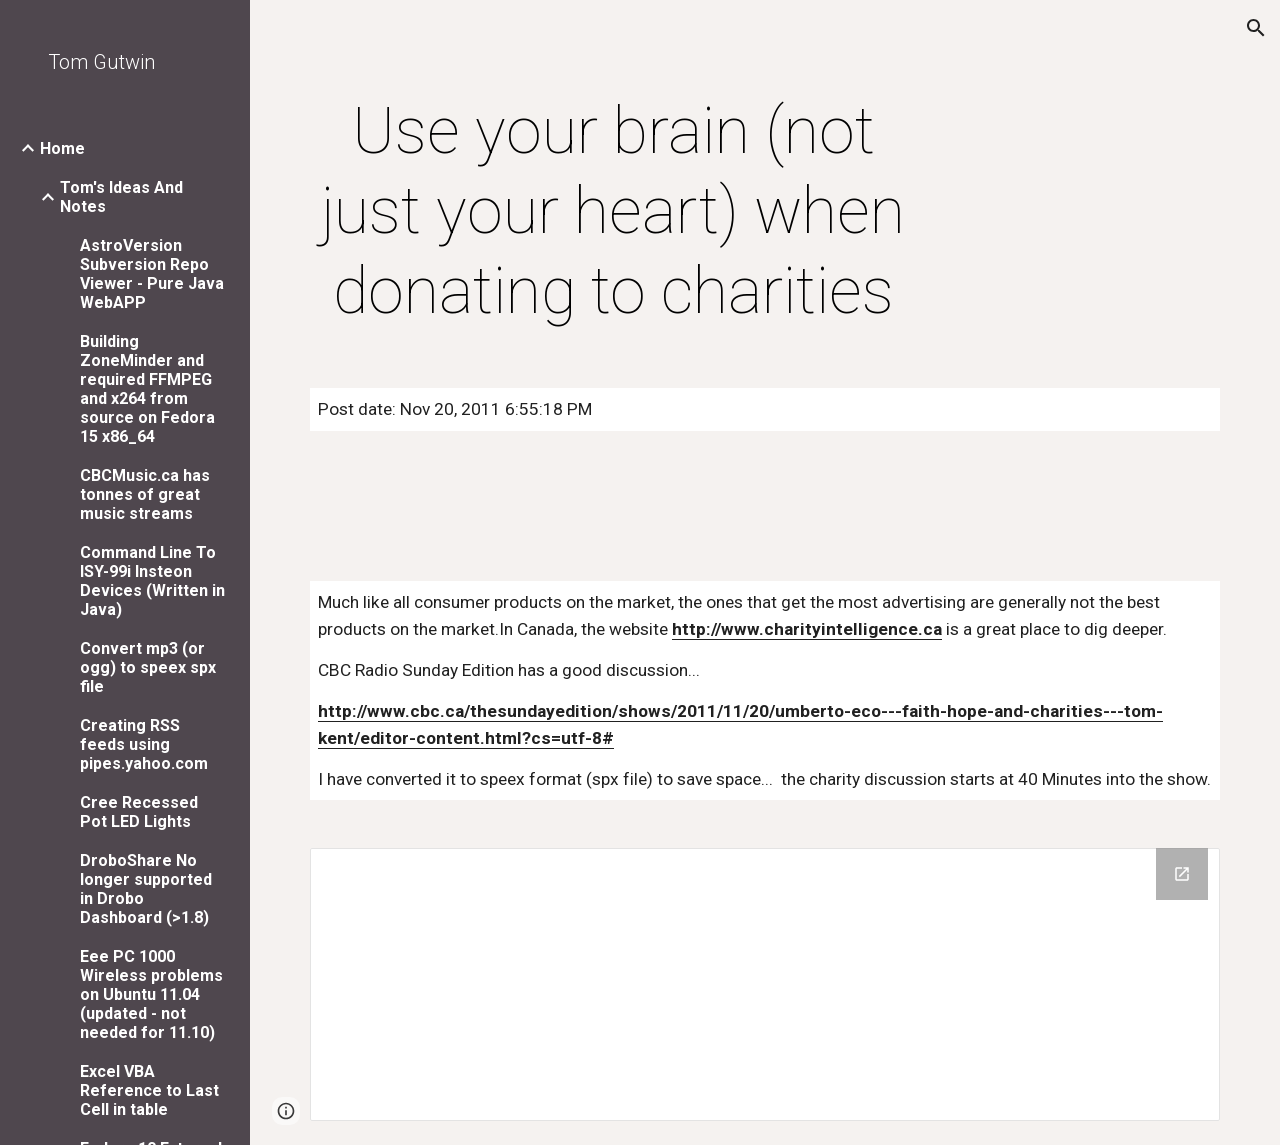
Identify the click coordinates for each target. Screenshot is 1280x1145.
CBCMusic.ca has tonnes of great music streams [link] (145, 494)
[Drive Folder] (765, 984)
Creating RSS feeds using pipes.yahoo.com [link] (144, 744)
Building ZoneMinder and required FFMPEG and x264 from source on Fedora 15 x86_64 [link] (147, 389)
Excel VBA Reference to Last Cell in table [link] (149, 1090)
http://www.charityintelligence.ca (807, 629)
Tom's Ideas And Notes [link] (121, 197)
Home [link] (62, 148)
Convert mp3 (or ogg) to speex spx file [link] (148, 667)
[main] (613, 212)
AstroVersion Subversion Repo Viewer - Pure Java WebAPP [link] (152, 274)
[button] (1256, 28)
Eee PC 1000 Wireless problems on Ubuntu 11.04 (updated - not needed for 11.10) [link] (151, 994)
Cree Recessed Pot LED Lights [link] (139, 812)
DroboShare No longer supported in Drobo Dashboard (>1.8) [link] (146, 889)
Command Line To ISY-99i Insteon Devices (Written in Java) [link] (152, 581)
